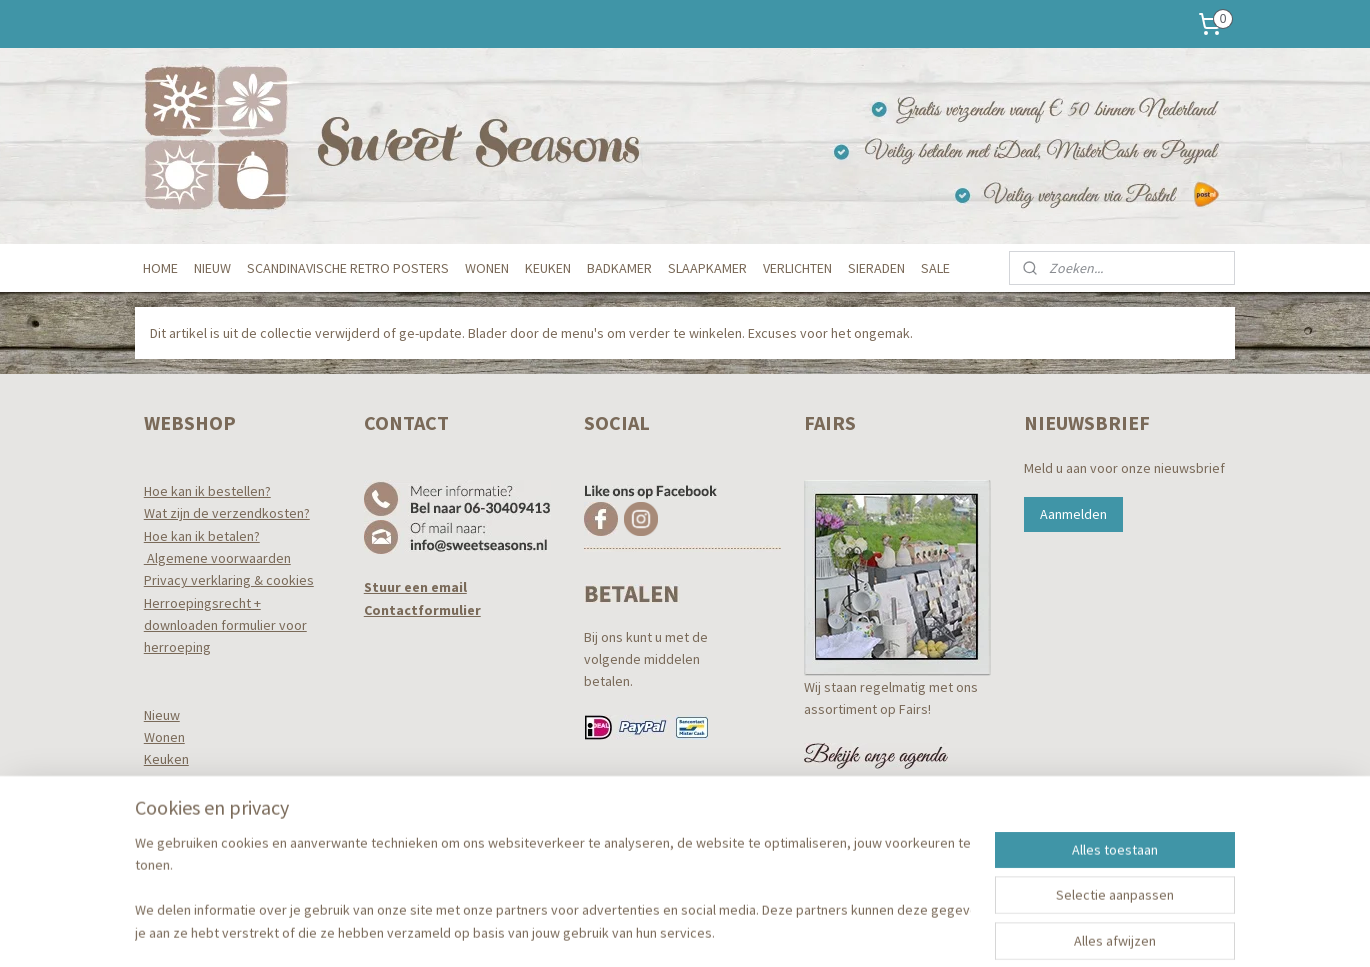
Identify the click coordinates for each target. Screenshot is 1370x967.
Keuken (166, 759)
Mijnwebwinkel (864, 930)
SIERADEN (876, 268)
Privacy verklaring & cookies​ (229, 580)
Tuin (155, 849)
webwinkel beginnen (720, 930)
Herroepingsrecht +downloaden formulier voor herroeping (225, 625)
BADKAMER (619, 268)
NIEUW (212, 268)
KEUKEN (548, 268)
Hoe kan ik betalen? (202, 536)
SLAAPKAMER (707, 268)
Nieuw (162, 715)
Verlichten (174, 827)
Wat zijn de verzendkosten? (227, 513)
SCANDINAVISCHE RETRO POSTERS (348, 268)
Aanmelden (1073, 514)
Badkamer (174, 782)
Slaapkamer (179, 804)
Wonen (164, 737)
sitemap (625, 930)
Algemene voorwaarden (217, 558)
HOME (160, 268)
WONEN (487, 268)
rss (659, 930)
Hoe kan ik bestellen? (207, 491)
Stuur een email (415, 587)
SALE (935, 268)
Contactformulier (422, 610)
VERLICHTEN (797, 268)
